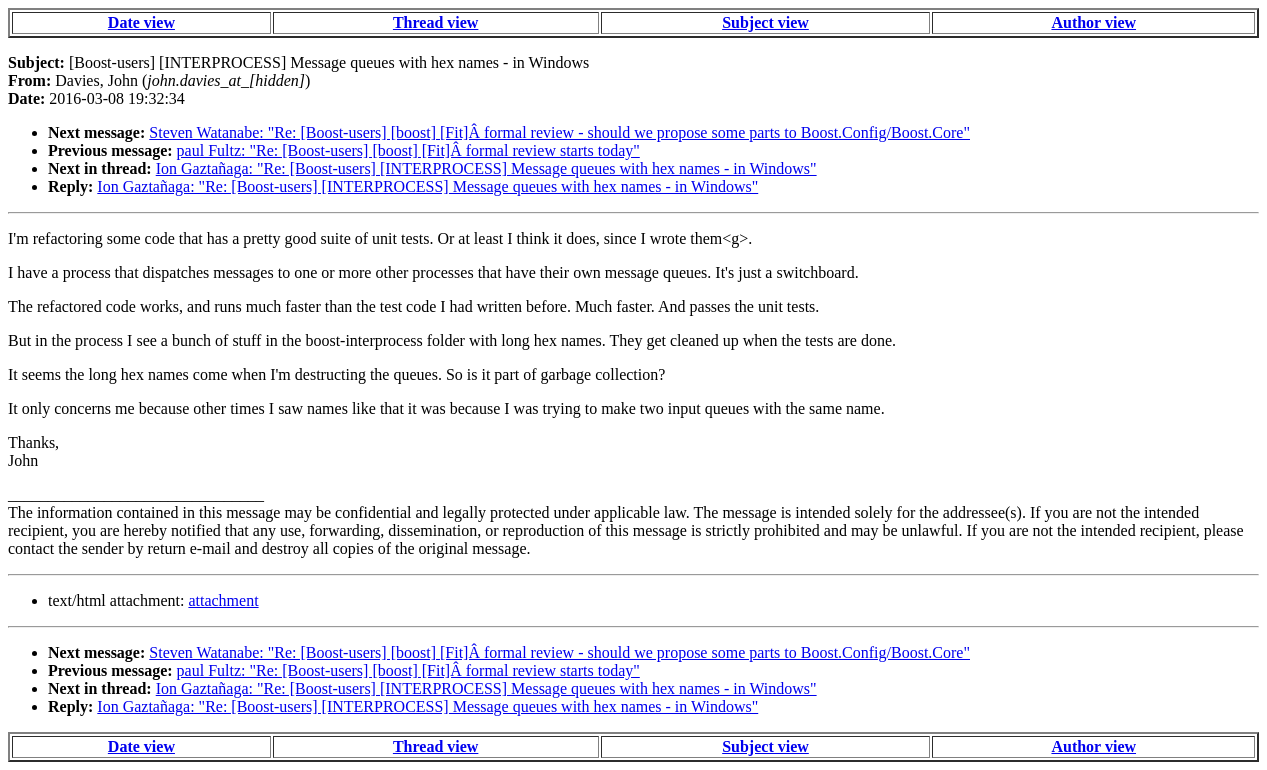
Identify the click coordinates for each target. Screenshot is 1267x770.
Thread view (435, 22)
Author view (1093, 22)
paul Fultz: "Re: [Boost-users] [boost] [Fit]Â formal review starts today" (408, 150)
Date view (141, 22)
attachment (223, 600)
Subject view (765, 22)
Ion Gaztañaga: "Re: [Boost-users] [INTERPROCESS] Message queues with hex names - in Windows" (486, 168)
